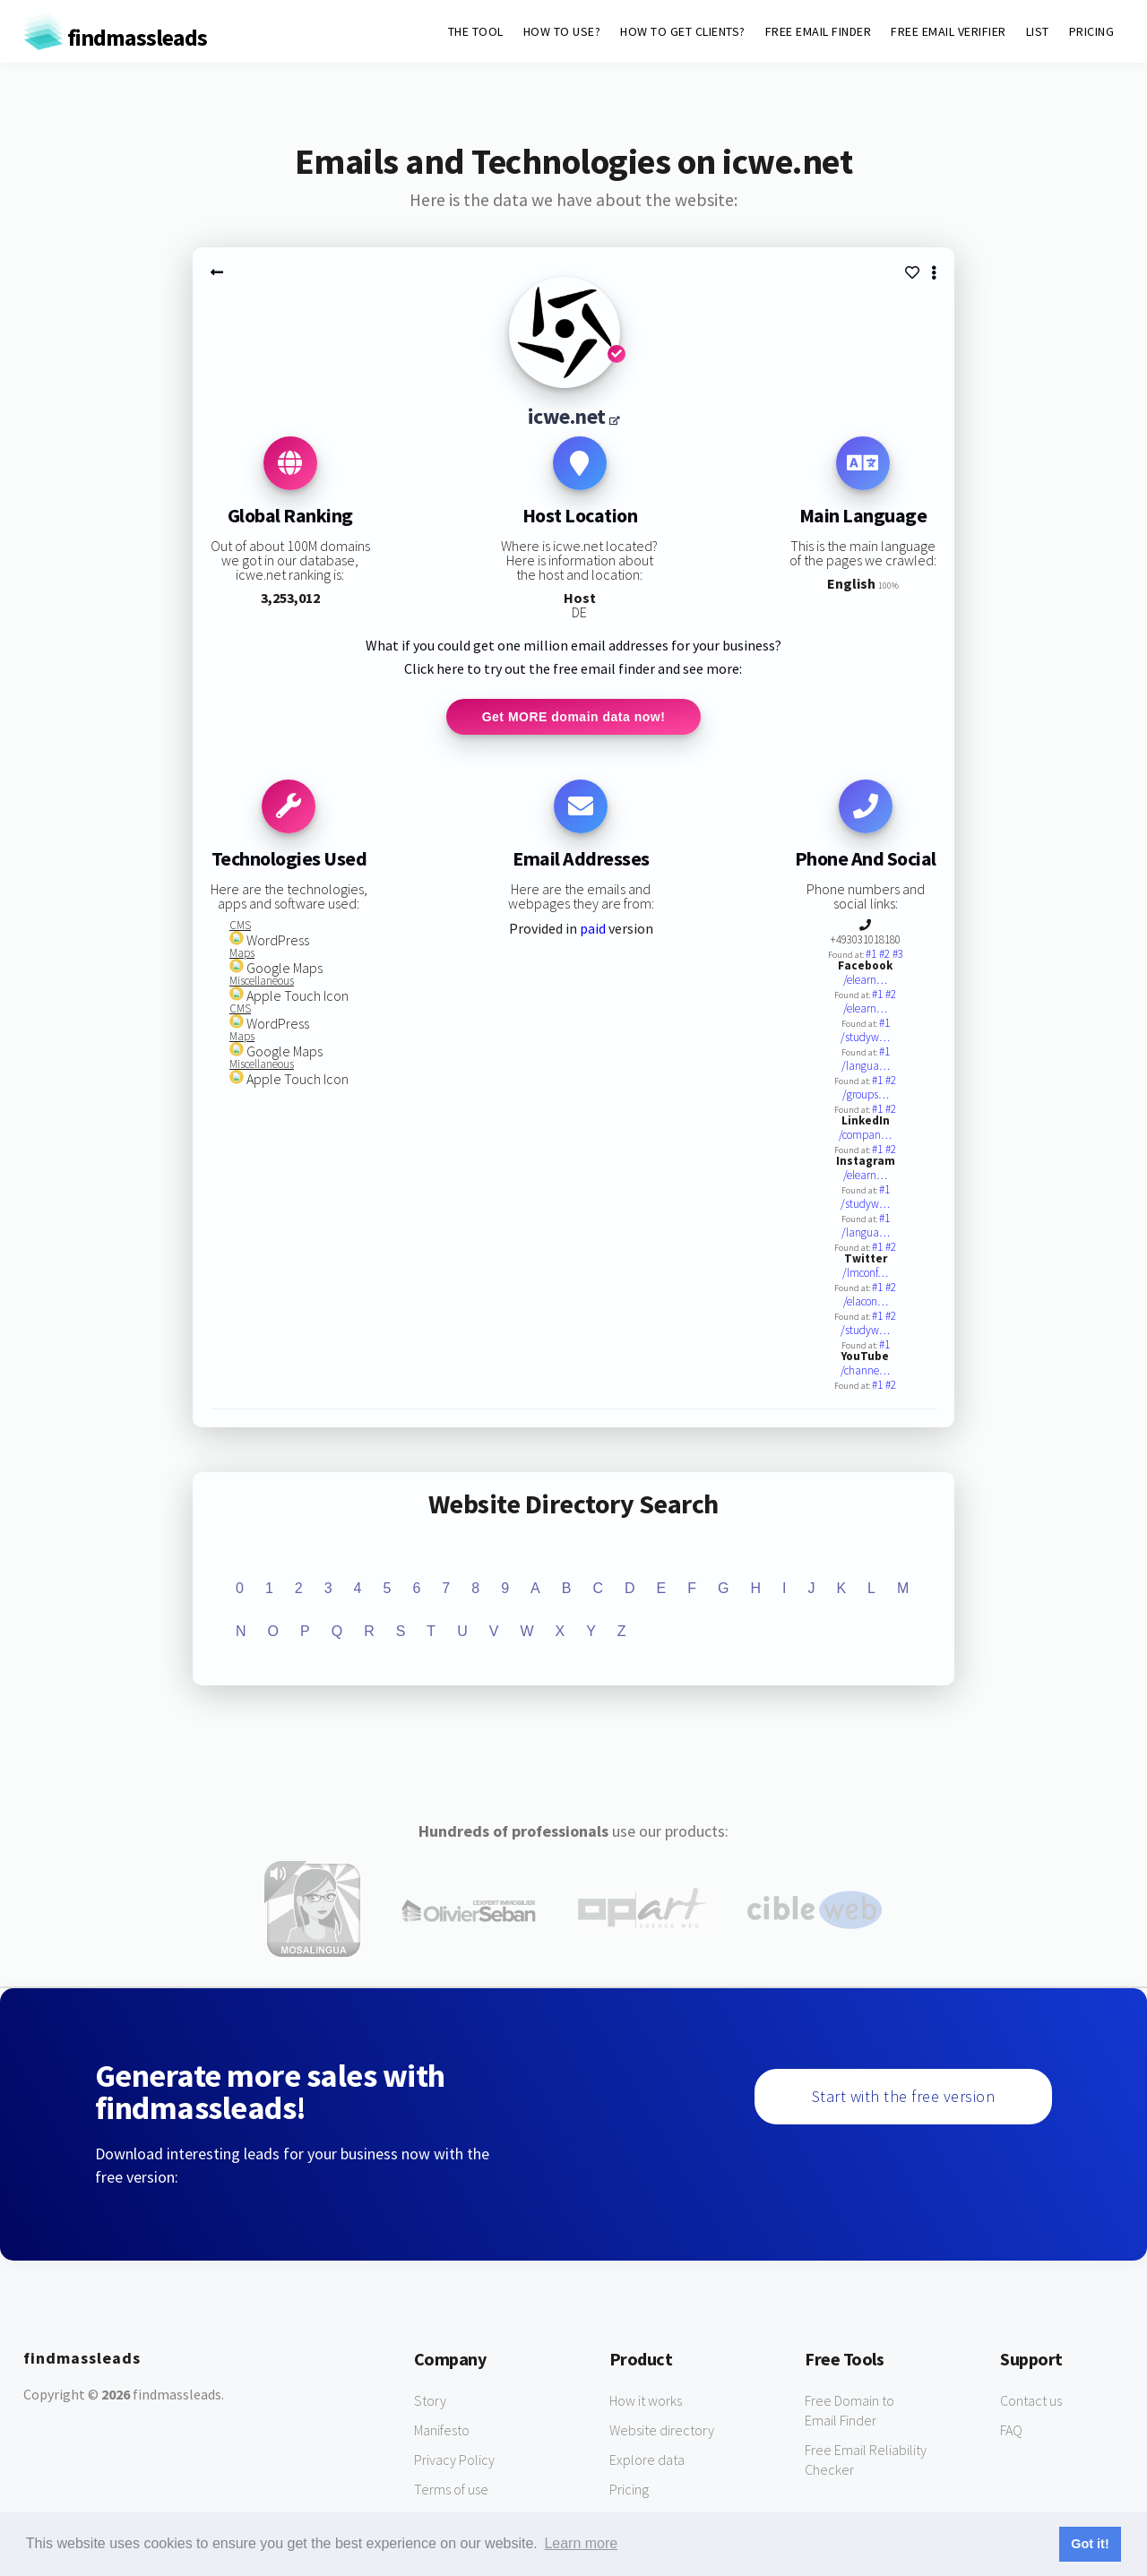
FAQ (1011, 2430)
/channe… (865, 1370)
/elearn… (865, 979)
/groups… (865, 1094)
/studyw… (865, 1037)
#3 (898, 953)
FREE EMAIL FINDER (818, 31)
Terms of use (451, 2489)
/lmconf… (865, 1272)
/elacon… (865, 1301)
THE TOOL (476, 31)
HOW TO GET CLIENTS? (683, 31)
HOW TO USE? (562, 31)
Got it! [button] (1089, 2544)
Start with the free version (904, 2096)
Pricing (629, 2489)
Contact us (1031, 2400)
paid (593, 928)
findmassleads (115, 37)
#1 (872, 953)
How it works (645, 2400)
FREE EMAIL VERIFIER (948, 31)
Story (430, 2400)
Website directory (661, 2430)
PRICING (1092, 31)
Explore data (647, 2459)
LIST (1037, 31)
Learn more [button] (580, 2543)
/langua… (865, 1065)
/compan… (865, 1134)
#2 (886, 953)
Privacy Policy (454, 2459)
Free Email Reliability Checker (866, 2459)
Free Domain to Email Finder (849, 2410)
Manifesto (442, 2430)
